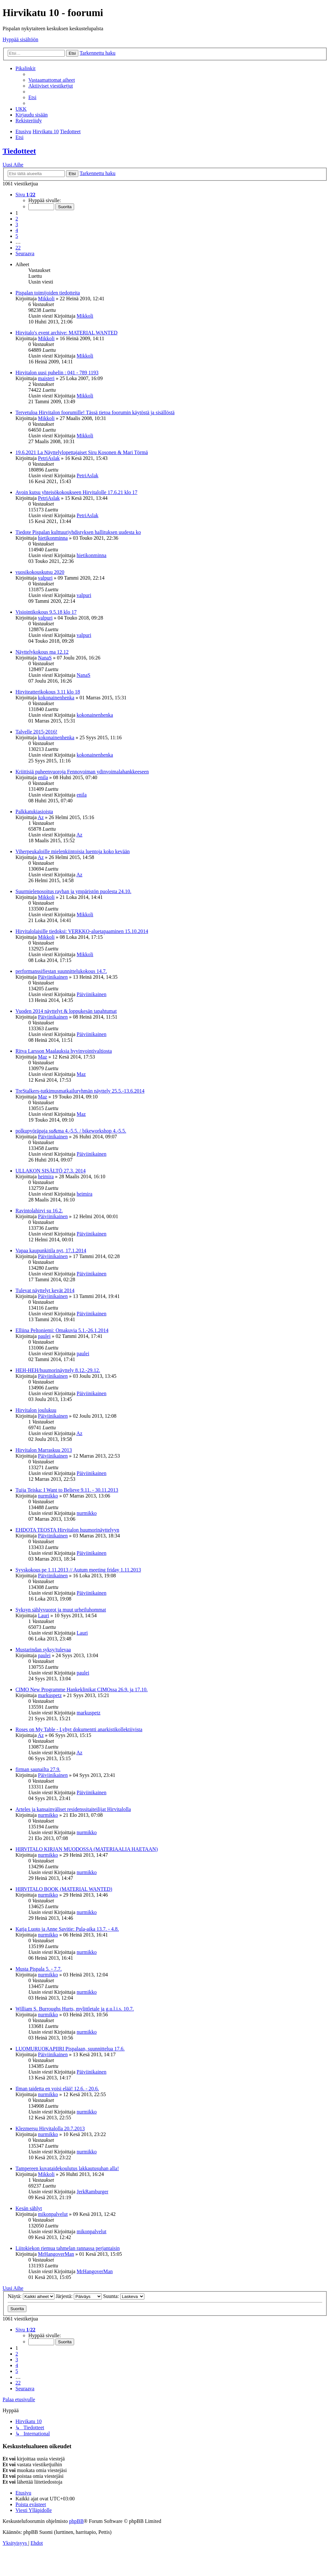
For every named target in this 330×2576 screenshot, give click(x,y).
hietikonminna (53, 538)
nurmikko (48, 1495)
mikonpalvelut (53, 2214)
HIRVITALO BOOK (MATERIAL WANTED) (63, 1889)
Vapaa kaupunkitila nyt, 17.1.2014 (50, 1250)
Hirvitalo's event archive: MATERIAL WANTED (66, 332)
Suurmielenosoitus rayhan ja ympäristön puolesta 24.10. (73, 891)
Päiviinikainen (53, 977)
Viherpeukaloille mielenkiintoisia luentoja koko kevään (72, 851)
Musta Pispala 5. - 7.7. (38, 1969)
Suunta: (123, 2296)
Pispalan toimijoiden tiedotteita (47, 292)
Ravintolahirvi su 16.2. (39, 1210)
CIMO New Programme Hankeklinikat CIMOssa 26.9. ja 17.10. (81, 1689)
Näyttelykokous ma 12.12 (42, 652)
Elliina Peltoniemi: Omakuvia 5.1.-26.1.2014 (61, 1330)
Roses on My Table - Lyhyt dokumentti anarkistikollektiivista (78, 1729)
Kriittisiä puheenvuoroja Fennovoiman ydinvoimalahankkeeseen (82, 771)
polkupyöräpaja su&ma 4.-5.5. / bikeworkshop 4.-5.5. (70, 1131)
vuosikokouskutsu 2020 (39, 572)
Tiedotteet (19, 151)
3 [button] (16, 224)
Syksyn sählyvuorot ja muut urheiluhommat (60, 1609)
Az (41, 817)
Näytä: (31, 2296)
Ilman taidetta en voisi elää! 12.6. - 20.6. (57, 2088)
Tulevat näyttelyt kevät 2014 (44, 1290)
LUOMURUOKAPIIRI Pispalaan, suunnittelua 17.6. (70, 2048)
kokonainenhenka (56, 697)
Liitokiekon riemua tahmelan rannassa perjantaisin (67, 2248)
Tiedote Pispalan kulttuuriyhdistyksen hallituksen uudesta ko (78, 532)
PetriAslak (49, 458)
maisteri (46, 378)
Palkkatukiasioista (34, 811)
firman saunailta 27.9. (38, 1769)
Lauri (43, 1615)
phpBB (76, 2521)
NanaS (45, 657)
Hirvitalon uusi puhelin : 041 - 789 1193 (57, 372)
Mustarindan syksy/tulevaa (43, 1649)
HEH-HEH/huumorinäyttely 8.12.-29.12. (57, 1370)
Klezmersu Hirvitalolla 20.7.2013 (50, 2128)
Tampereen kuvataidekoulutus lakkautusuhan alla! (67, 2168)
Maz (42, 1056)
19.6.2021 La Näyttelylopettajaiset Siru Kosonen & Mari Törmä (81, 452)
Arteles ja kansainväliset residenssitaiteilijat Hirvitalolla (73, 1809)
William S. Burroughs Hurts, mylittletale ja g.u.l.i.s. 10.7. (74, 2008)
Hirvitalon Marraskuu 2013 (43, 1450)
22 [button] (18, 247)
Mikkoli (46, 298)
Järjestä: (79, 2296)
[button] (25, 194)
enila (43, 777)
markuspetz (50, 1695)
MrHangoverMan (56, 2254)
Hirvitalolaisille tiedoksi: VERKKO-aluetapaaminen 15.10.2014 (81, 931)
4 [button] (16, 230)
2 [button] (16, 218)
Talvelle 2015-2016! (36, 731)
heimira (46, 1176)
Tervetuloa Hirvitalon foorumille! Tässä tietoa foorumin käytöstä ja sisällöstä (95, 412)
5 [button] (16, 236)
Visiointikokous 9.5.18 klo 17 (46, 612)
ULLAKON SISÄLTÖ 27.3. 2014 (50, 1170)
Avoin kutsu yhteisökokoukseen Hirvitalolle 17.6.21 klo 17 (76, 492)
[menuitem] (51, 80)
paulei (44, 1336)
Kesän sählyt (28, 2208)
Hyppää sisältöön (20, 39)
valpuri (45, 578)
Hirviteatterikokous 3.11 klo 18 (47, 692)
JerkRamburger (92, 2191)
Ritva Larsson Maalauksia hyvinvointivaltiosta (63, 1051)
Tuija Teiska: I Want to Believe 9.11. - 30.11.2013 (66, 1490)
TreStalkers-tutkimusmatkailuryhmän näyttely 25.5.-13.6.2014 (79, 1091)
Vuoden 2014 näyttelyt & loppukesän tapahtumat (66, 1011)
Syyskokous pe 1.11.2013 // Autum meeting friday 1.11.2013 (78, 1570)
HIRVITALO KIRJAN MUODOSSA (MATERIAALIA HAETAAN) (86, 1849)
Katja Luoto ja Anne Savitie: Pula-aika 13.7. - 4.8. (67, 1929)
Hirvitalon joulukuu (35, 1410)
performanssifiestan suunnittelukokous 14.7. (61, 971)
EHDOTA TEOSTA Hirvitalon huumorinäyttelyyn (67, 1530)
